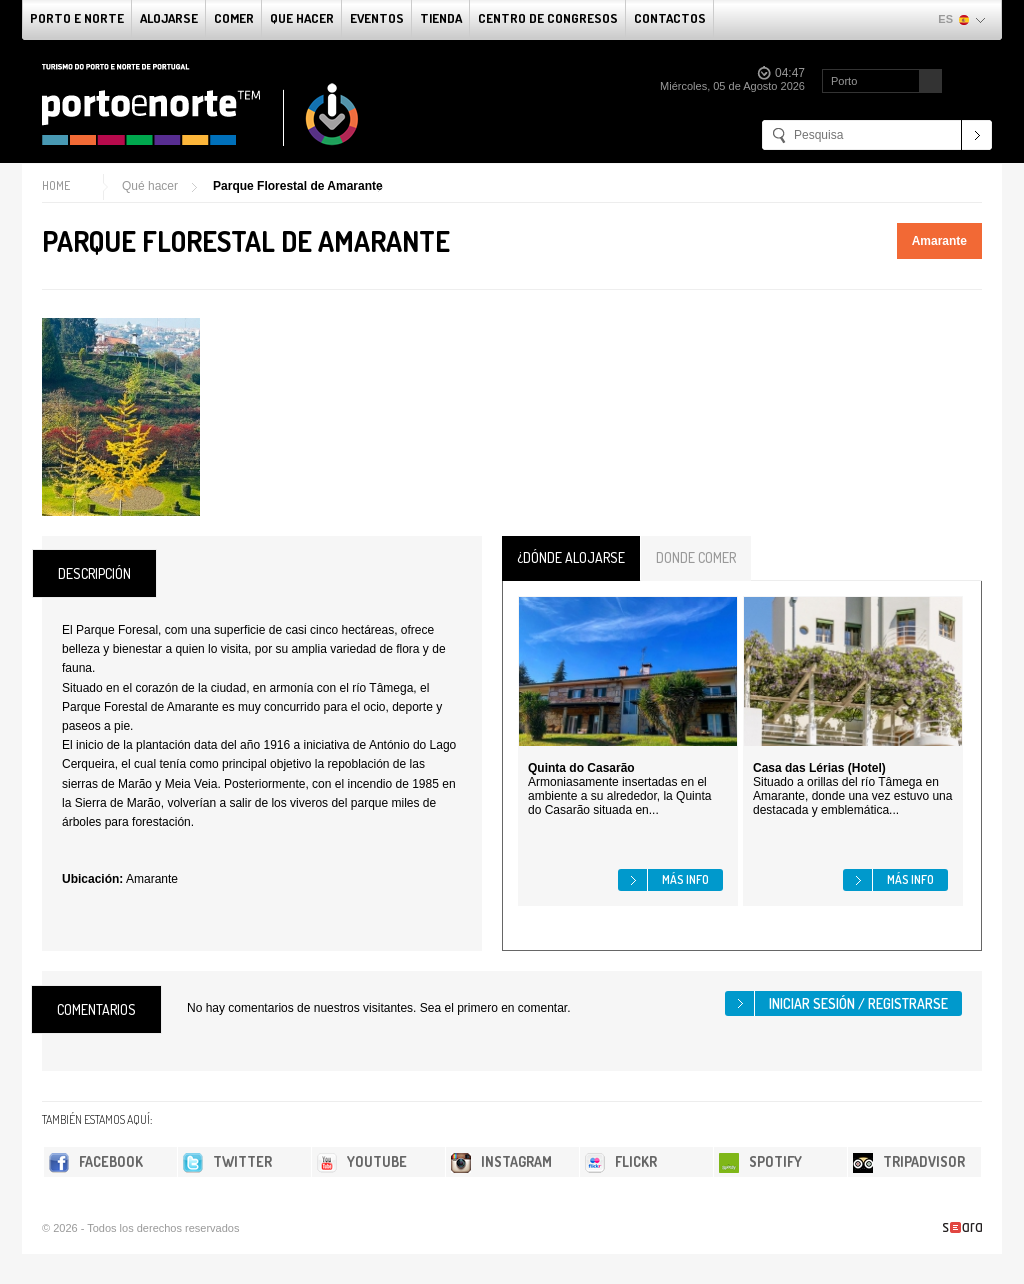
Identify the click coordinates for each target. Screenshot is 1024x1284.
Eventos (377, 18)
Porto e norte (77, 18)
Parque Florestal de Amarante (298, 186)
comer (234, 18)
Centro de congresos (548, 18)
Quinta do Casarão (581, 768)
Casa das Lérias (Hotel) (819, 768)
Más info (685, 879)
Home (56, 185)
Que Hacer (302, 18)
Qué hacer (150, 186)
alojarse (169, 18)
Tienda (441, 18)
